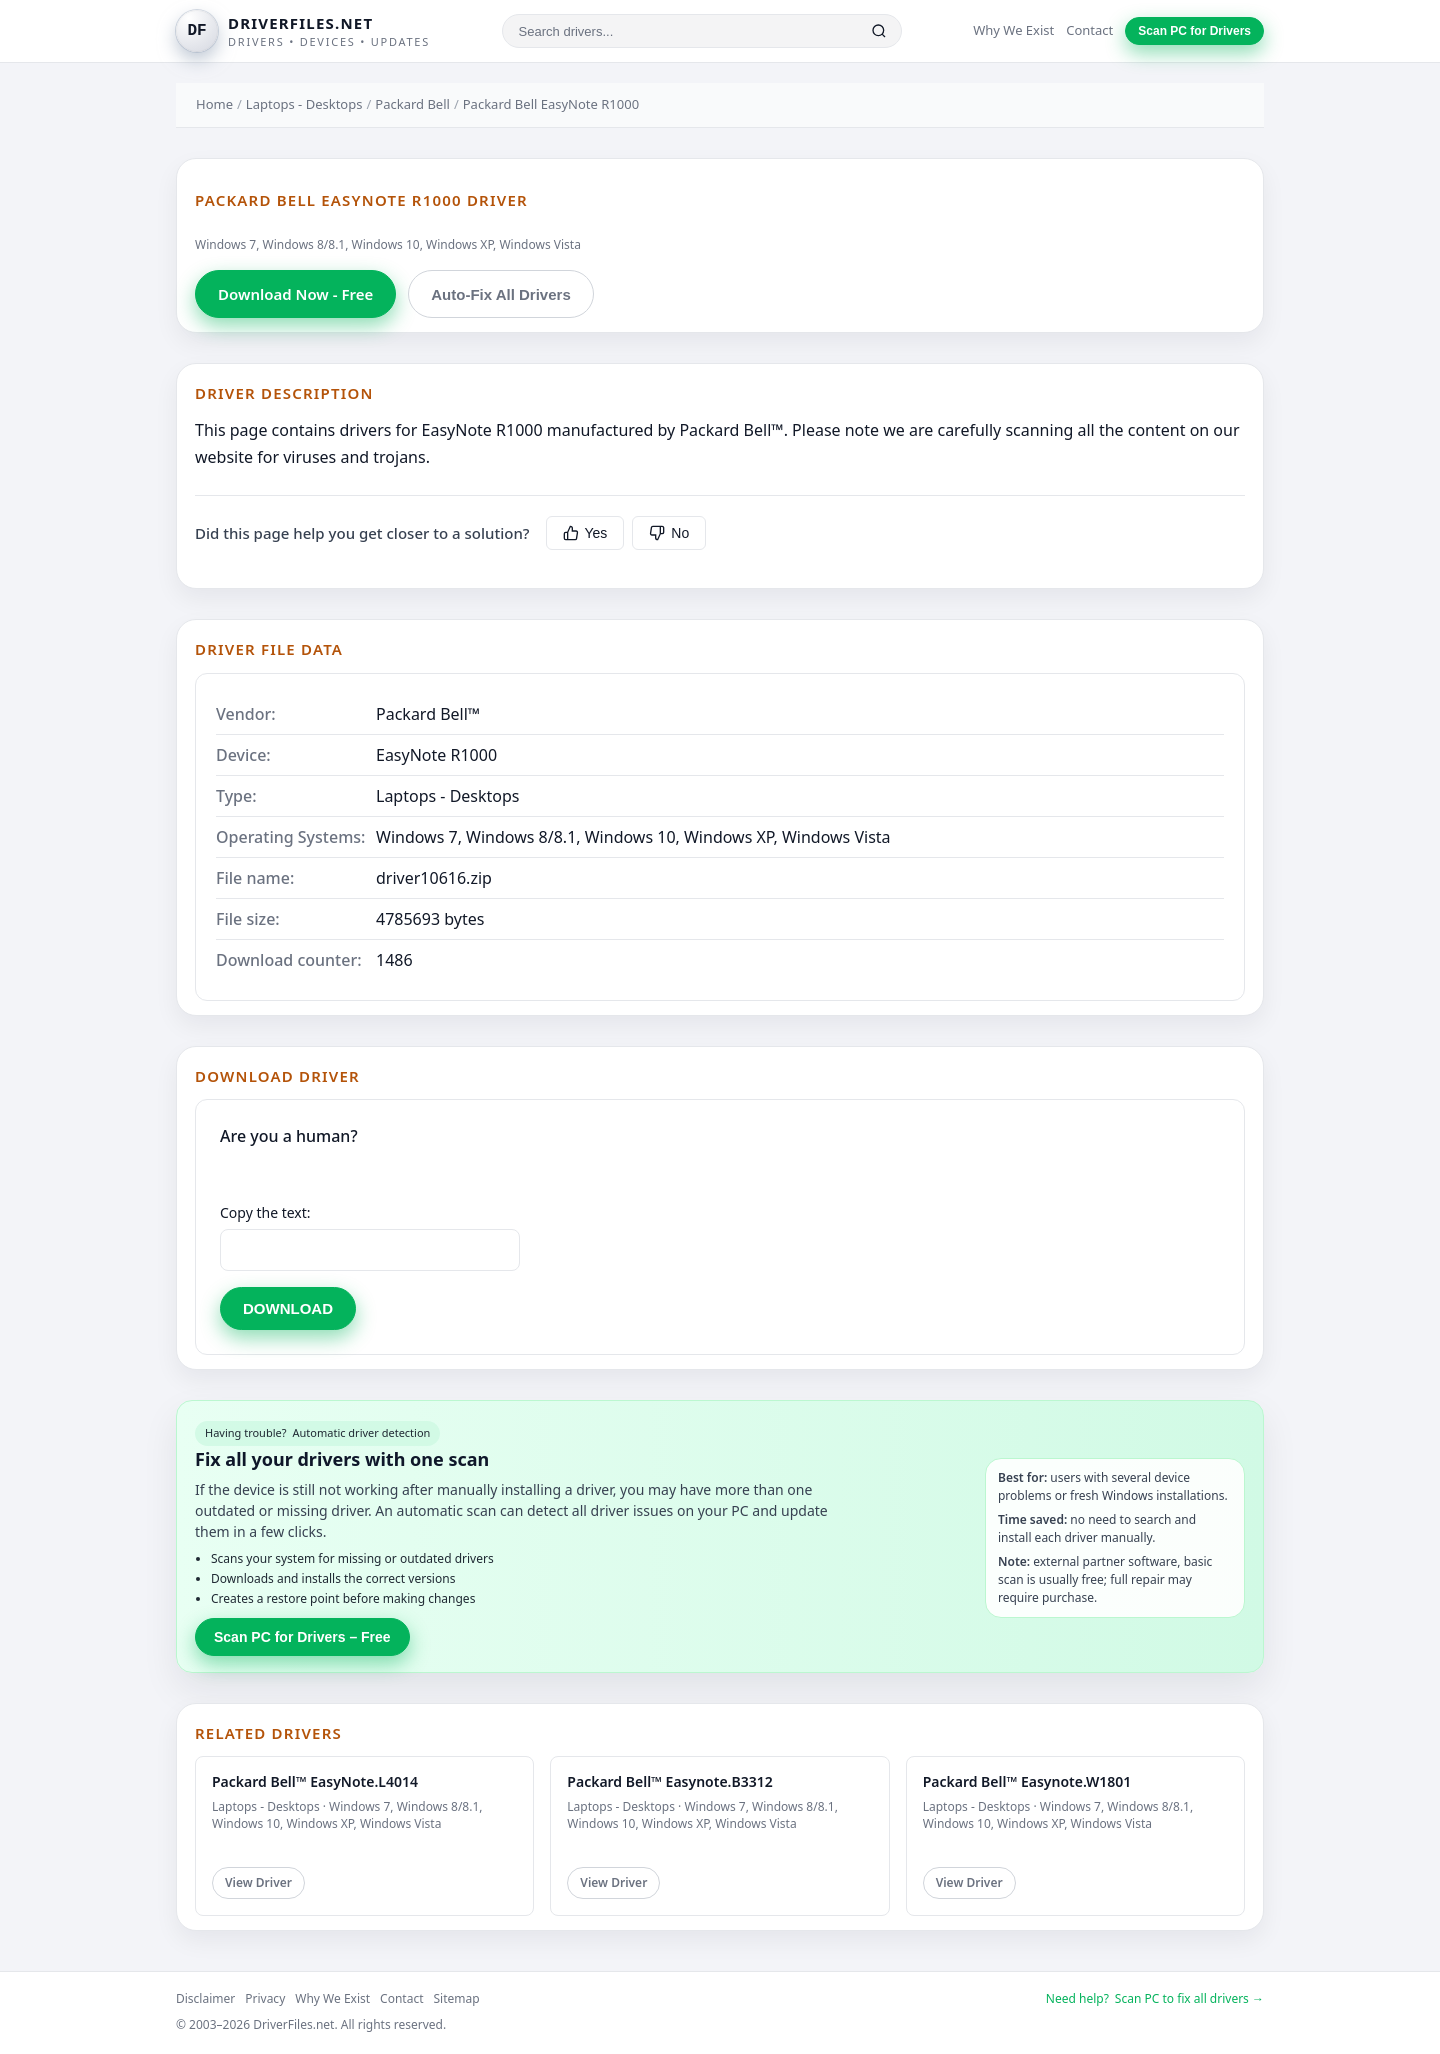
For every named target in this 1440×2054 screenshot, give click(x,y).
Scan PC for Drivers (1194, 31)
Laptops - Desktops (304, 104)
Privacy (265, 1998)
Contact (1089, 30)
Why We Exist (1013, 30)
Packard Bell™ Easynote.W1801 (1027, 1781)
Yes (585, 533)
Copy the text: (265, 1212)
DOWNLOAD (288, 1308)
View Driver (258, 1882)
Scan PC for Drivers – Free (302, 1637)
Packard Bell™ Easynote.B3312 (669, 1781)
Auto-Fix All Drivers (500, 294)
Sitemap (457, 1998)
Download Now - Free (295, 294)
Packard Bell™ (428, 714)
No (669, 533)
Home (214, 104)
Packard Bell (412, 104)
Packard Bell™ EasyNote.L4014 (315, 1781)
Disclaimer (205, 1998)
